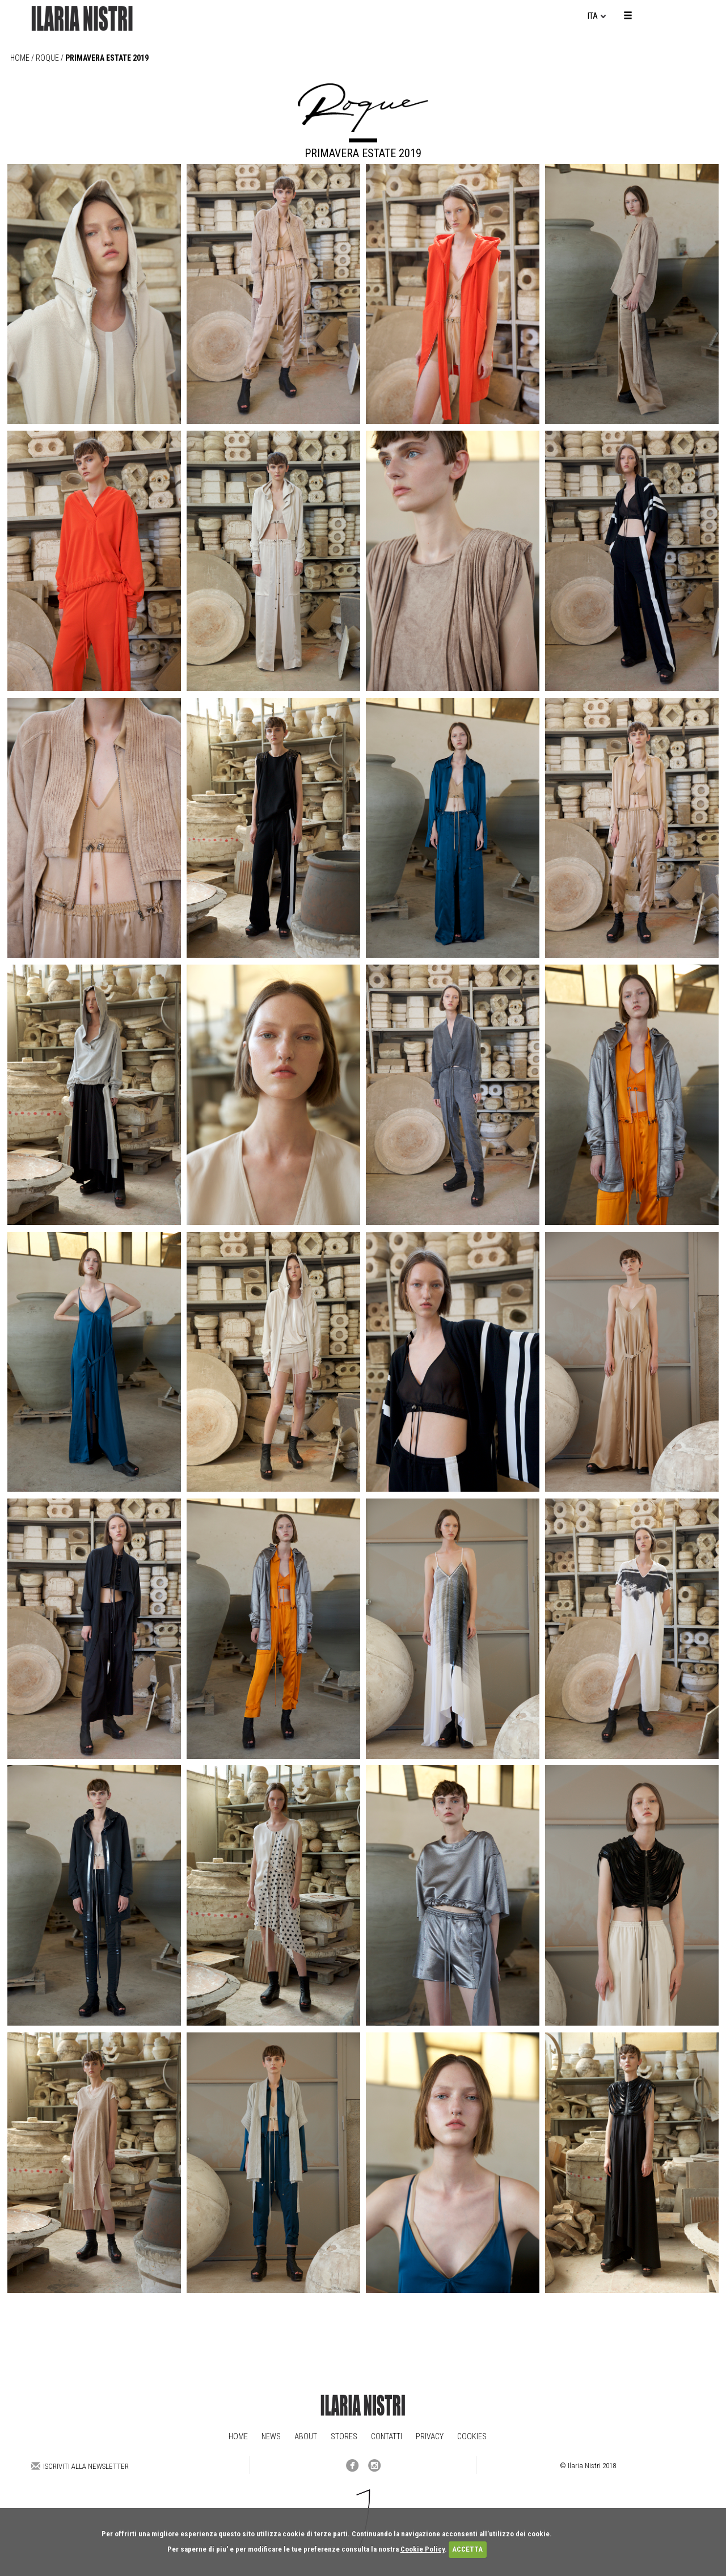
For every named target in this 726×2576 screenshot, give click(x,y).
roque (47, 57)
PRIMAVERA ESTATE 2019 (107, 57)
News (271, 2436)
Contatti (386, 2436)
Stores (344, 2436)
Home (19, 57)
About (305, 2436)
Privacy (430, 2436)
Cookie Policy (422, 2549)
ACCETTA (467, 2549)
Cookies (472, 2436)
